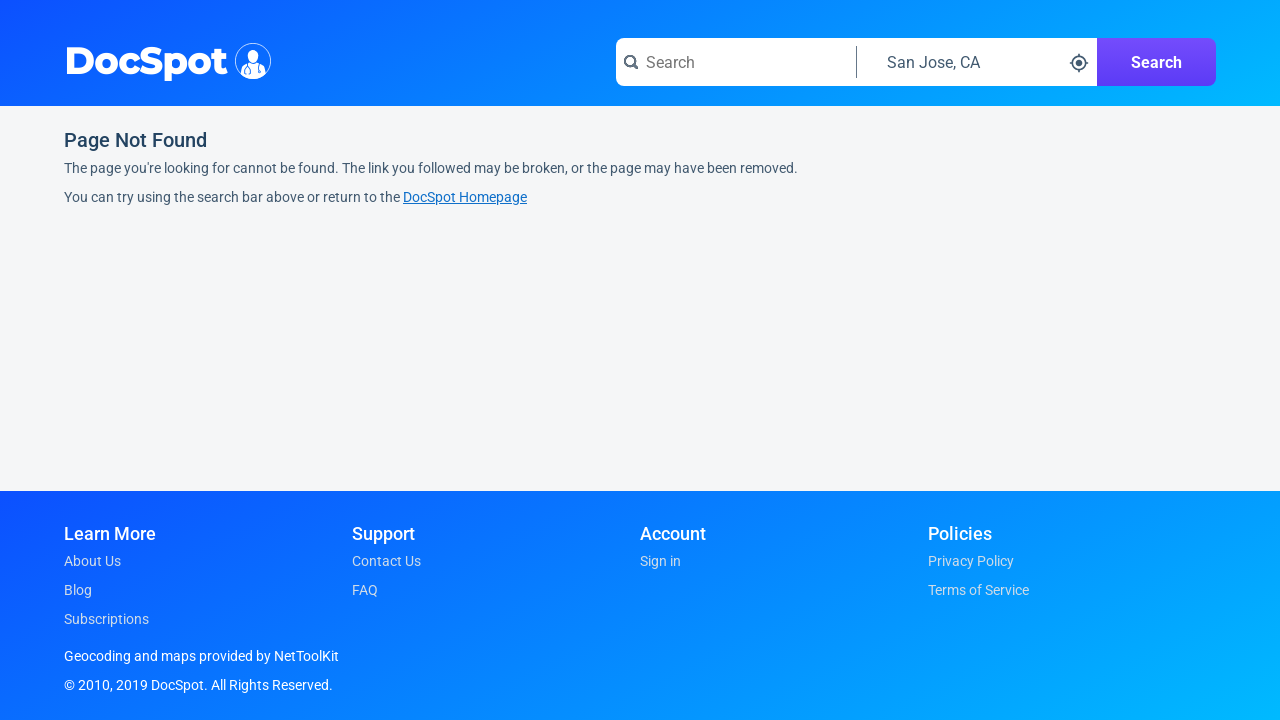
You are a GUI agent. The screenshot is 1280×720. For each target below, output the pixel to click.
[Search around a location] (977, 62)
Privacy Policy (971, 561)
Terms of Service (978, 590)
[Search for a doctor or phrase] (736, 62)
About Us (92, 561)
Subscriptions (106, 619)
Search (1156, 62)
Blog (78, 590)
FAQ (365, 590)
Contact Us (386, 561)
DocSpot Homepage (465, 197)
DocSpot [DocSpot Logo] (163, 59)
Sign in (660, 561)
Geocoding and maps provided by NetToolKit (201, 656)
